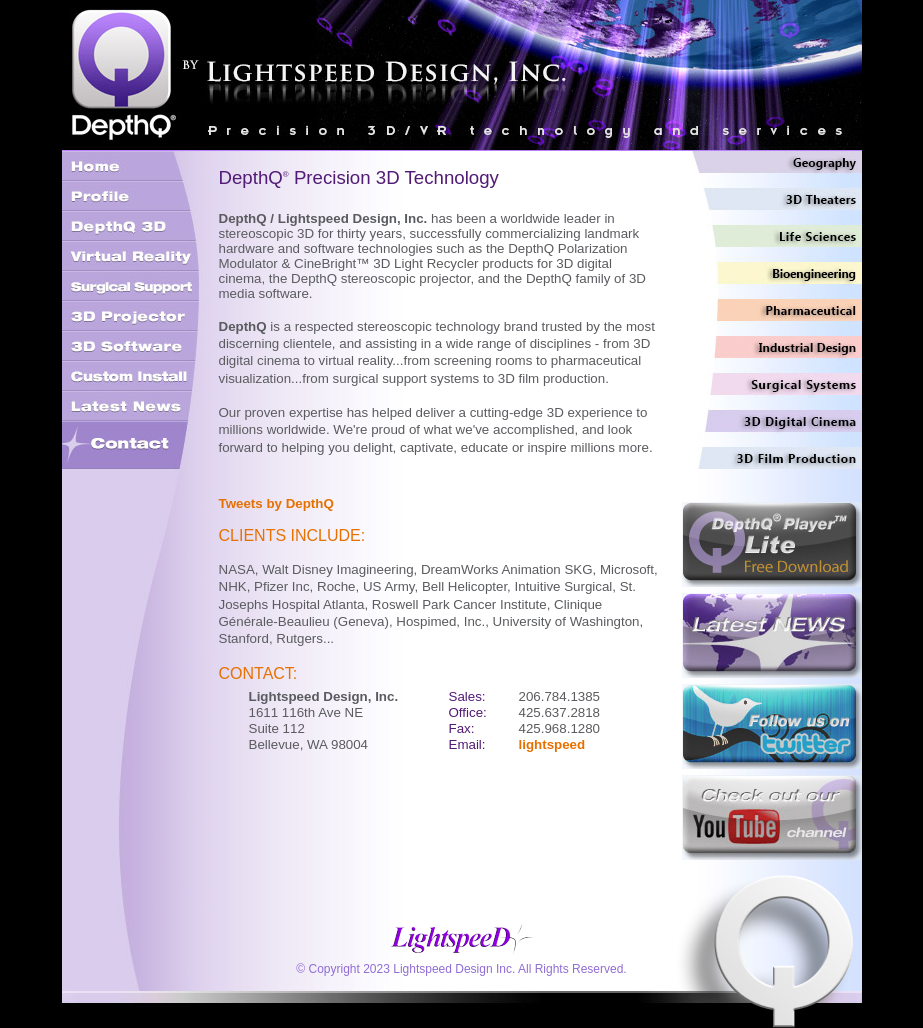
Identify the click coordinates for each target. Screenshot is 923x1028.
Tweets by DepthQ (276, 503)
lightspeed (552, 744)
